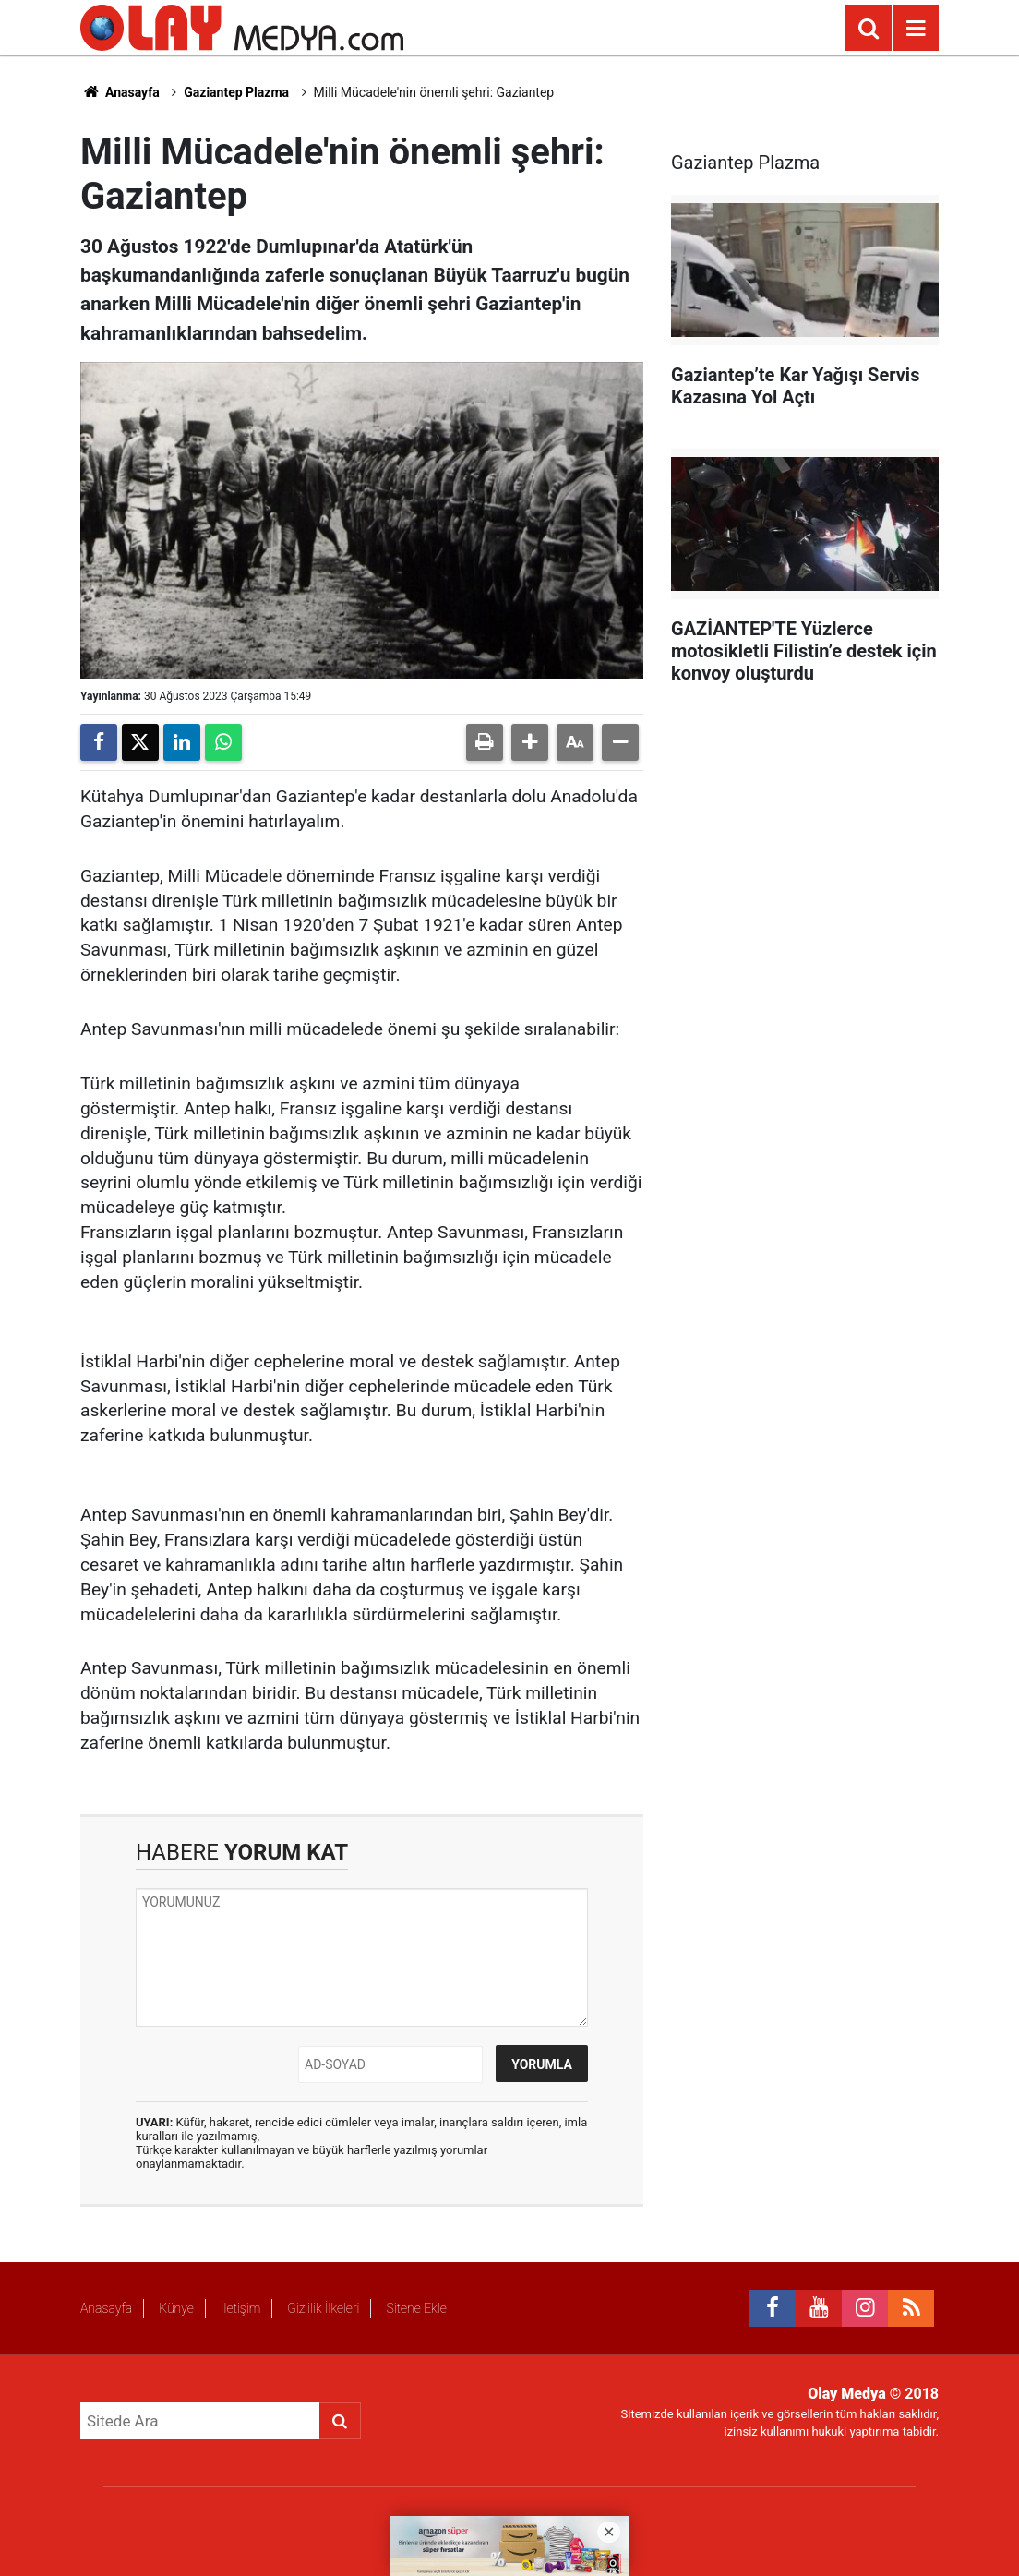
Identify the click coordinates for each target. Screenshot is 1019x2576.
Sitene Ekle (416, 2308)
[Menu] (915, 29)
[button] (529, 742)
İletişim (240, 2308)
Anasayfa (120, 92)
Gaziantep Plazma (236, 92)
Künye (176, 2308)
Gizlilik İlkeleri (323, 2308)
